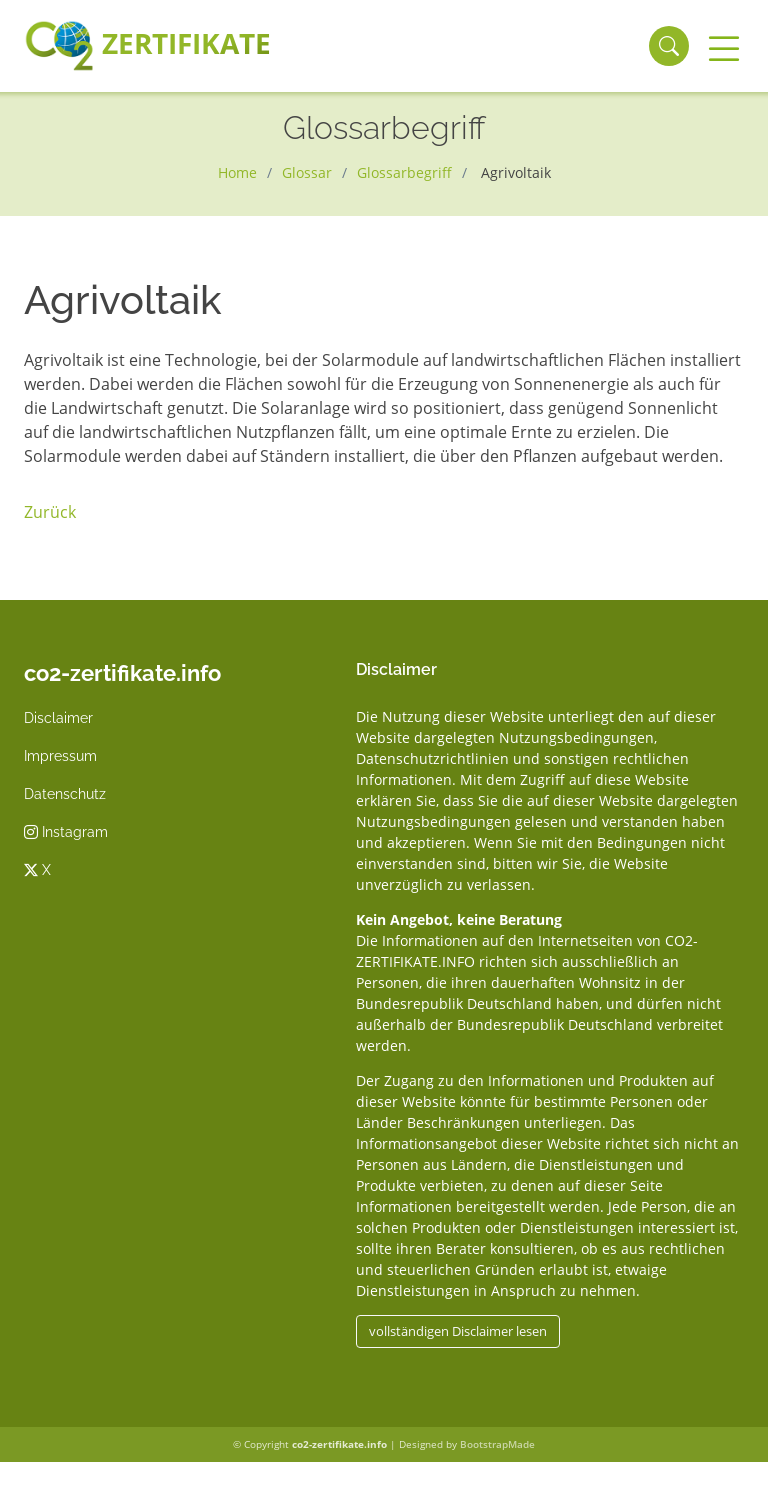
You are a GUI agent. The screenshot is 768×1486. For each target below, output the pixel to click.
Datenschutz (65, 794)
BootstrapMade (497, 1444)
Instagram (66, 832)
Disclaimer (58, 718)
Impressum (60, 756)
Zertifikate (147, 46)
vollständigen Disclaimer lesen (458, 1331)
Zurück (50, 512)
